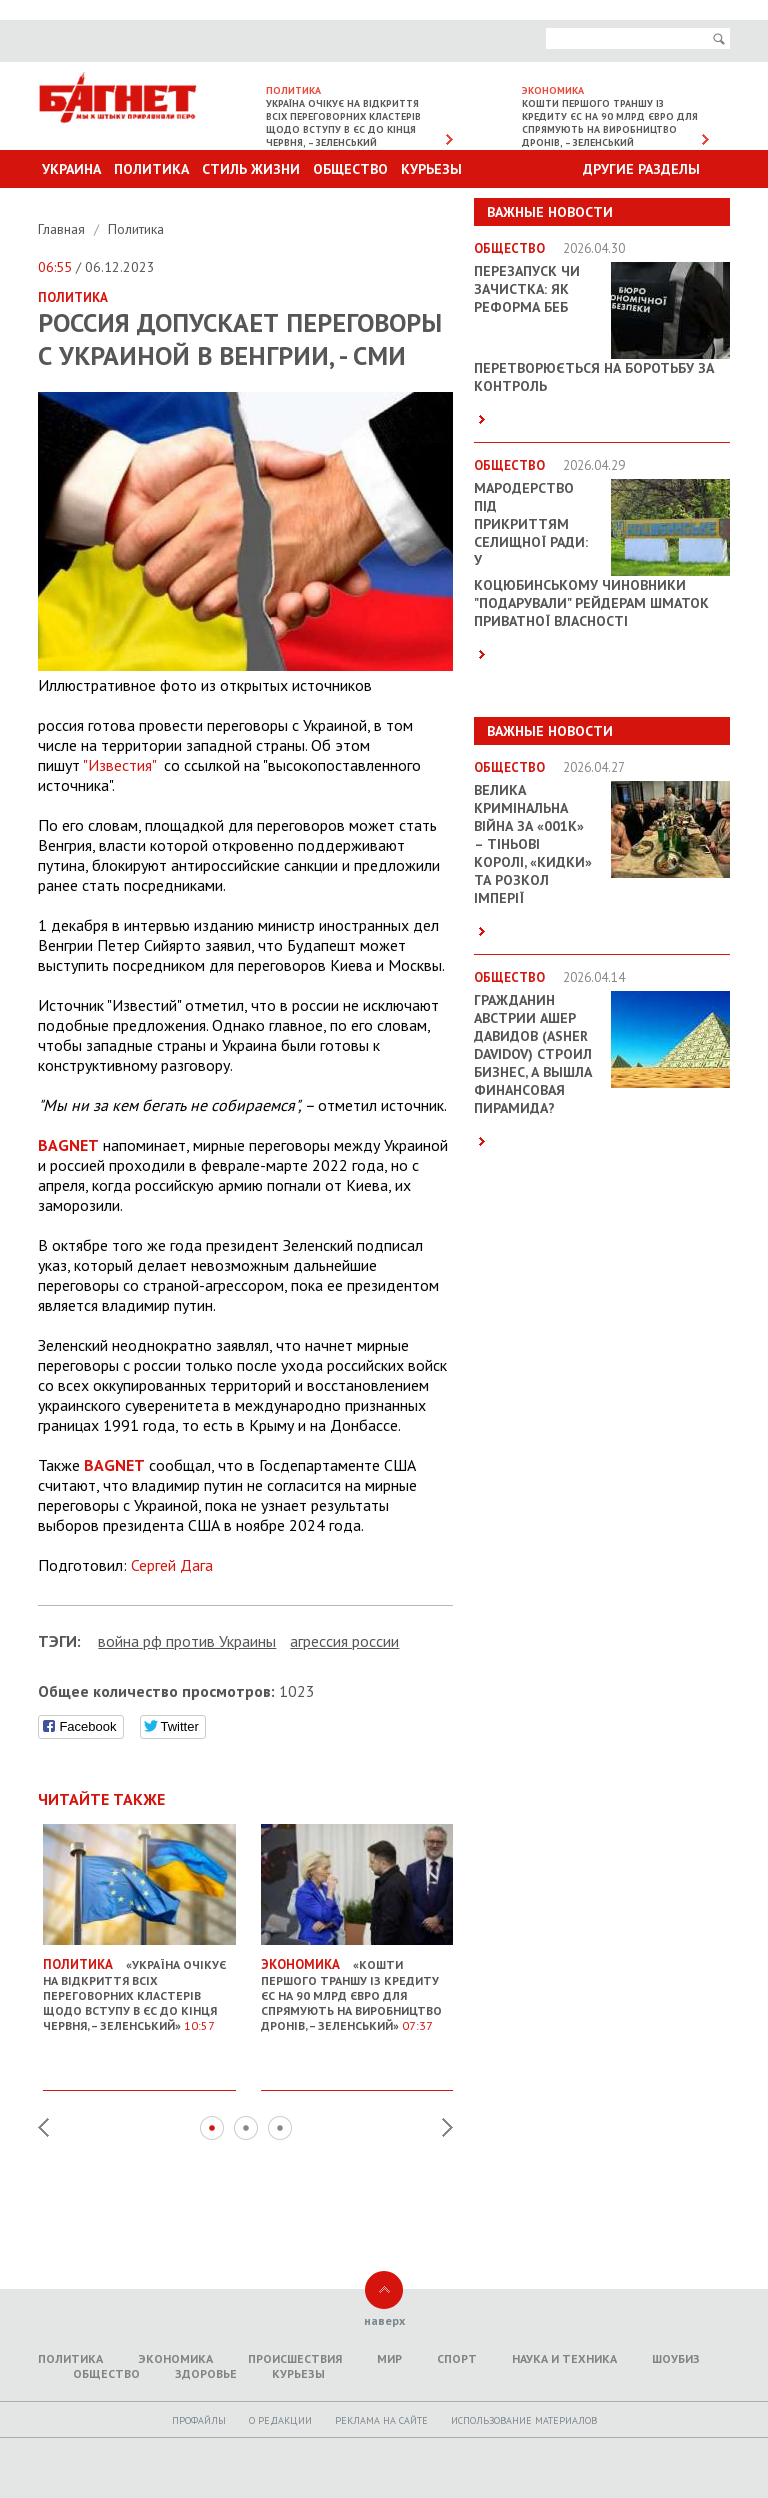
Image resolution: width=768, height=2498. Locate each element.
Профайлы (199, 2420)
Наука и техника (564, 2358)
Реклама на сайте (381, 2420)
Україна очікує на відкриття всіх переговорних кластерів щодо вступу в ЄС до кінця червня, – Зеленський (343, 123)
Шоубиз (676, 2358)
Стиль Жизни (251, 169)
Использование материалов (524, 2420)
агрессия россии (344, 1641)
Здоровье (206, 2373)
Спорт (457, 2358)
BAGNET (68, 1145)
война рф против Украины (187, 1641)
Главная (63, 229)
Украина (71, 169)
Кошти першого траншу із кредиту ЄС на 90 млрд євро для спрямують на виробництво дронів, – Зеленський (610, 123)
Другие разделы (641, 169)
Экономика (175, 2358)
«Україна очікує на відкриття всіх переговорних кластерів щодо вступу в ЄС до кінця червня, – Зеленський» (139, 1986)
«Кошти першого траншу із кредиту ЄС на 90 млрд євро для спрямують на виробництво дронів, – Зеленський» (357, 1986)
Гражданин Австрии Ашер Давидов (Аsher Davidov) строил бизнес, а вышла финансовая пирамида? (533, 1054)
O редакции (280, 2420)
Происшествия (295, 2358)
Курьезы (431, 169)
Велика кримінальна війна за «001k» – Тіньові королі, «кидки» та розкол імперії (533, 844)
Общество (350, 169)
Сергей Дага (172, 1565)
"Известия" (119, 765)
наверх (384, 2320)
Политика (151, 169)
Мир (389, 2358)
